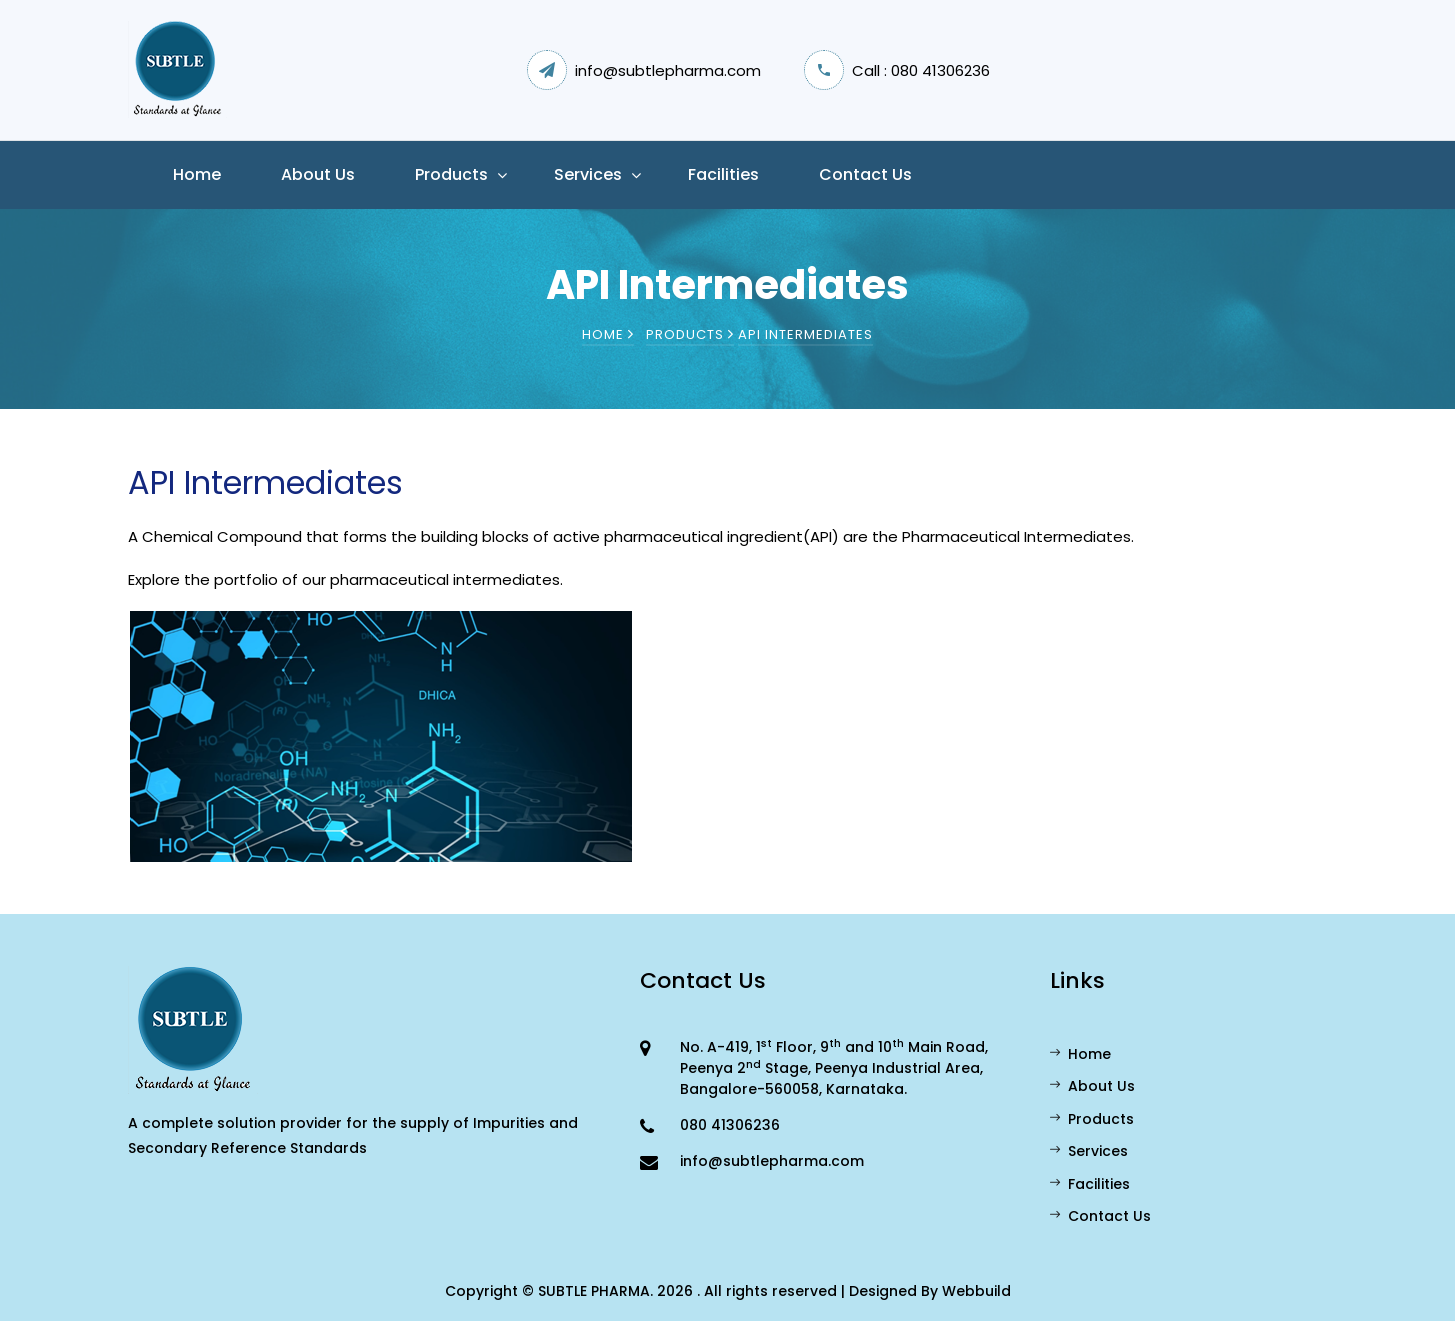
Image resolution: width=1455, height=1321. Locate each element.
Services (588, 174)
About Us (1092, 1086)
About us (318, 174)
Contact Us (865, 174)
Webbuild (976, 1291)
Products (451, 174)
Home (197, 174)
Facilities (723, 174)
